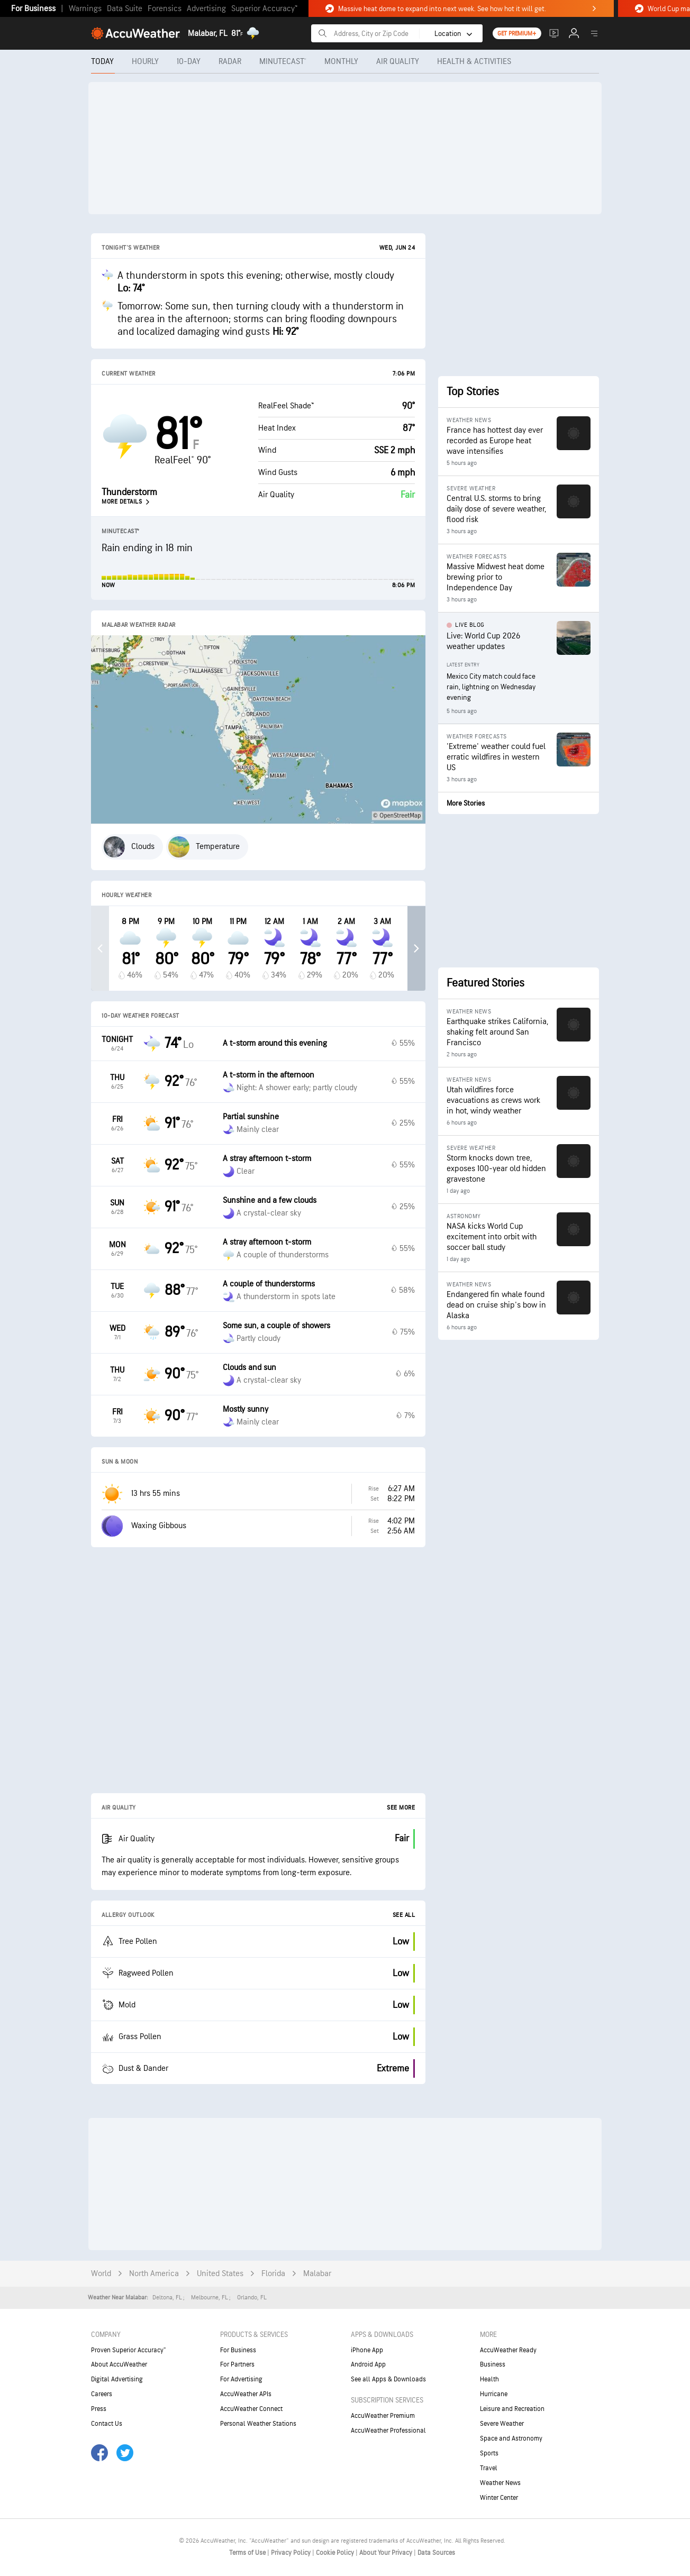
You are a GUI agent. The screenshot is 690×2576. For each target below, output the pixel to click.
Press (98, 2409)
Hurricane (493, 2394)
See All (404, 1915)
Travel (488, 2468)
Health (489, 2379)
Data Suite (124, 9)
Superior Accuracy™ (264, 9)
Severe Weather (502, 2423)
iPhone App (367, 2350)
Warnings (85, 9)
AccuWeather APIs (245, 2394)
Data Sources (436, 2552)
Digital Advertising (117, 2379)
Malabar (317, 2274)
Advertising (206, 9)
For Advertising (241, 2379)
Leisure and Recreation (512, 2409)
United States (220, 2274)
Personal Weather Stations (258, 2423)
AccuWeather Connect (251, 2409)
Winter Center (499, 2497)
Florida (273, 2274)
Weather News (500, 2483)
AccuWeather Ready (508, 2350)
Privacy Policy (291, 2552)
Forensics (164, 9)
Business (492, 2364)
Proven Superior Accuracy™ (128, 2350)
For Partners (237, 2364)
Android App (368, 2364)
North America (154, 2274)
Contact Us (106, 2423)
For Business (33, 9)
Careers (101, 2394)
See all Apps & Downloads (388, 2379)
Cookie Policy (336, 2552)
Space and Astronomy (511, 2438)
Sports (489, 2453)
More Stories (466, 803)
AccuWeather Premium (383, 2415)
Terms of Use (248, 2552)
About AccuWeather (119, 2364)
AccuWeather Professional (388, 2430)
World (101, 2274)
